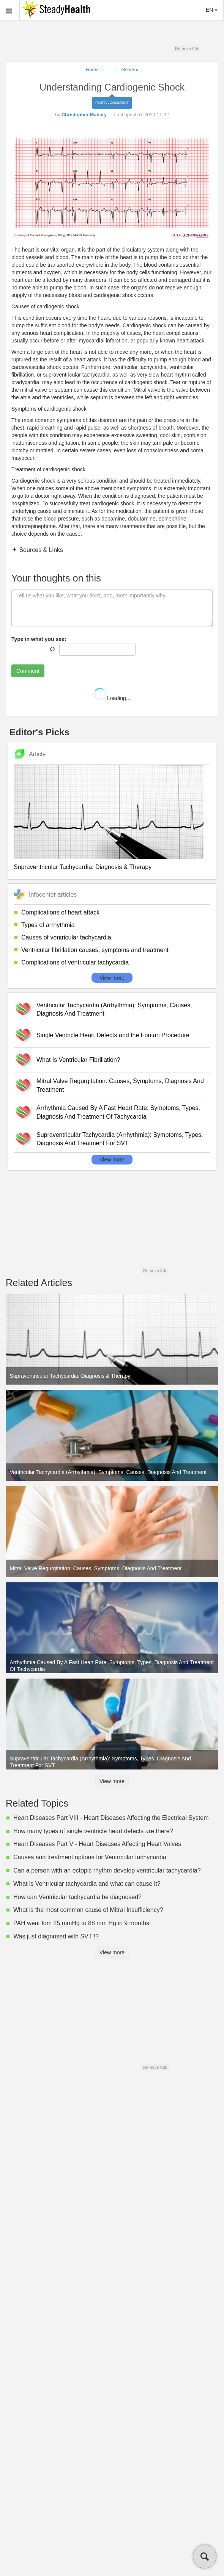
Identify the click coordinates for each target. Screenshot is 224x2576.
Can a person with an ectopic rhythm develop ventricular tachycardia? (107, 1870)
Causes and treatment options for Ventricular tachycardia (89, 1857)
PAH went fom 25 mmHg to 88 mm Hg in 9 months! (82, 1923)
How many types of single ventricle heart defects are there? (93, 1831)
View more (112, 978)
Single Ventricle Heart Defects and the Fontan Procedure (112, 1035)
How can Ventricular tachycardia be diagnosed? (77, 1897)
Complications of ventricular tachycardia (75, 962)
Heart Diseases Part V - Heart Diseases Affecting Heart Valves (97, 1844)
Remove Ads (187, 48)
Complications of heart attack (60, 912)
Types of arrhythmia (48, 925)
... (109, 69)
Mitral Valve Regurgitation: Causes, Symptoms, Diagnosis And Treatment (120, 1085)
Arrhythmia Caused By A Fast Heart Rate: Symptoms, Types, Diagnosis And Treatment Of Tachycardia (118, 1112)
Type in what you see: (38, 639)
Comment (27, 671)
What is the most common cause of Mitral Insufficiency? (88, 1910)
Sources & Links (40, 550)
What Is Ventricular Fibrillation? (78, 1060)
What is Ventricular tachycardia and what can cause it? (87, 1883)
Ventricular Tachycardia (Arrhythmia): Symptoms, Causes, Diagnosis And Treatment (114, 1009)
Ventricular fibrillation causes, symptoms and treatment (95, 950)
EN (212, 10)
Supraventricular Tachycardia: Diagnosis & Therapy (82, 867)
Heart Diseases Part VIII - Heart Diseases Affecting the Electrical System (111, 1818)
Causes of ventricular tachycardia (66, 937)
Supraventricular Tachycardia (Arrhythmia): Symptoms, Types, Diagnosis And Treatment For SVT (119, 1139)
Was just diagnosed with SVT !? (56, 1936)
